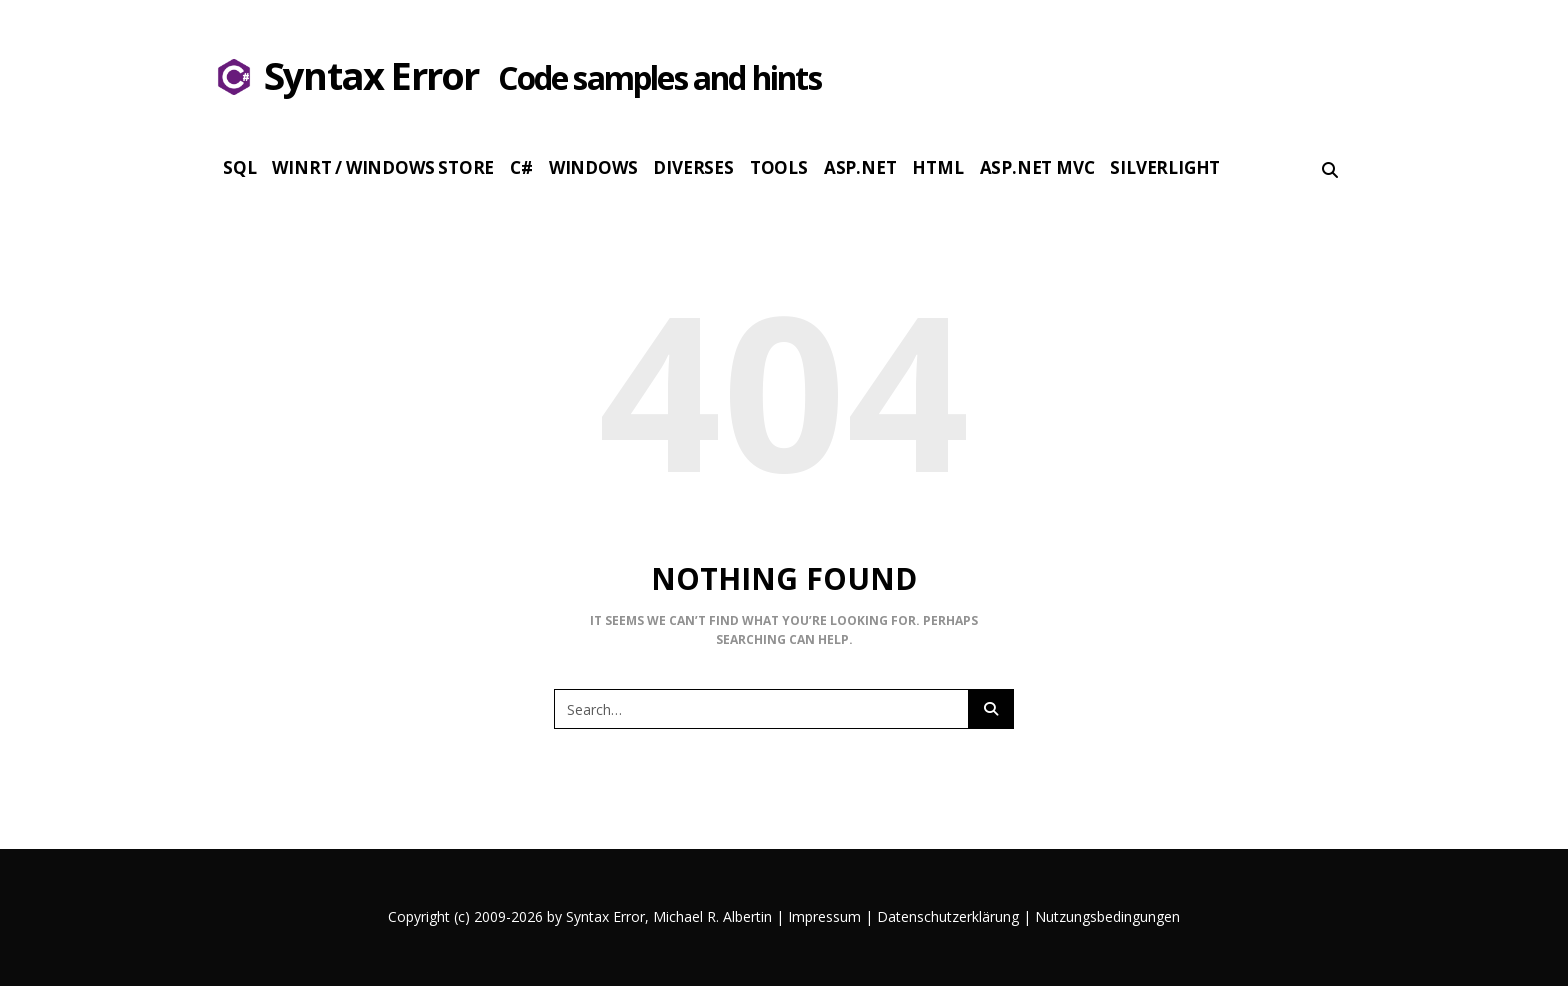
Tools (779, 167)
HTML (937, 167)
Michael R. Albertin (714, 916)
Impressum (824, 916)
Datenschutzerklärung (948, 916)
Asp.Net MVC (1037, 167)
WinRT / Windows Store (383, 167)
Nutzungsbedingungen (1107, 916)
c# (521, 167)
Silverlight (1165, 167)
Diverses (693, 167)
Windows (593, 167)
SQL (239, 167)
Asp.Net (860, 167)
